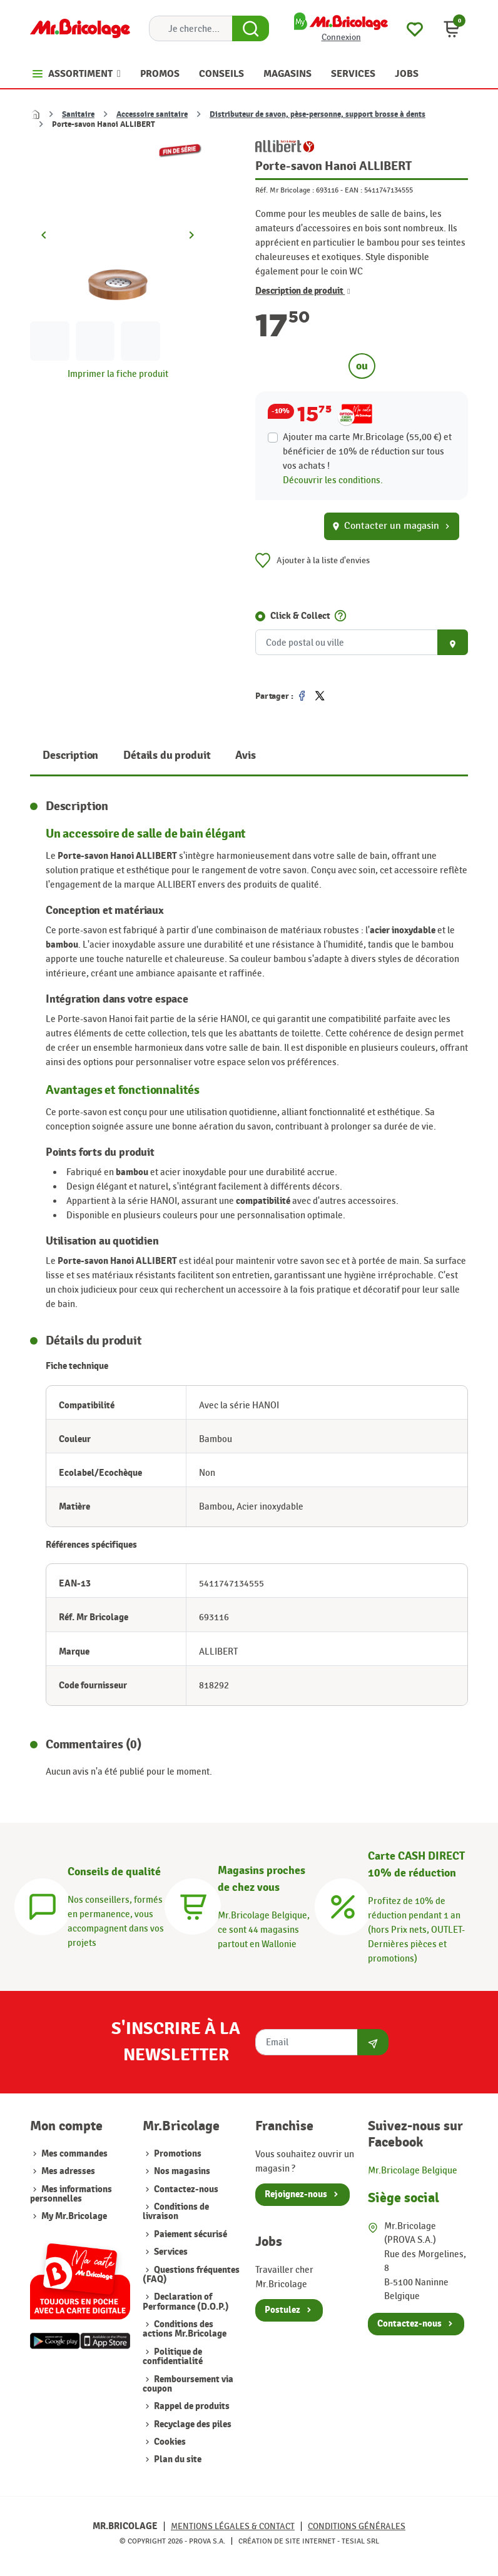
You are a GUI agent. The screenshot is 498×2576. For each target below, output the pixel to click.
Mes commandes (74, 2154)
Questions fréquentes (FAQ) (191, 2274)
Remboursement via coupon (188, 2384)
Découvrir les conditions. (333, 480)
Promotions (176, 2154)
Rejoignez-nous (296, 2194)
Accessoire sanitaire (152, 114)
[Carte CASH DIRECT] (342, 1904)
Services (170, 2252)
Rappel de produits (191, 2406)
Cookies (169, 2442)
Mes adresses (68, 2171)
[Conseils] (42, 1904)
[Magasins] (192, 1904)
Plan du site (176, 2459)
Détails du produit (166, 755)
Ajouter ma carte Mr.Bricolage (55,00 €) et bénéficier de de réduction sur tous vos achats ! (367, 451)
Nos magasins (181, 2171)
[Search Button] (250, 29)
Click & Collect (300, 616)
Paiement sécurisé (189, 2234)
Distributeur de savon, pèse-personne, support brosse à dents (317, 114)
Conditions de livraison (176, 2211)
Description (70, 755)
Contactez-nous (185, 2189)
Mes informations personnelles (71, 2194)
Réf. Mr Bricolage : (284, 190)
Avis (245, 755)
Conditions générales (356, 2526)
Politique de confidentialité (173, 2356)
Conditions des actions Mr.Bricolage (184, 2329)
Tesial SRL (360, 2541)
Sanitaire (78, 114)
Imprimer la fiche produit (118, 373)
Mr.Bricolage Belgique (412, 2170)
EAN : (353, 190)
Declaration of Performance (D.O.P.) (186, 2301)
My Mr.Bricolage (74, 2216)
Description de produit (302, 291)
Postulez (282, 2310)
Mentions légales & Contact (233, 2526)
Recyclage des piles (191, 2424)
